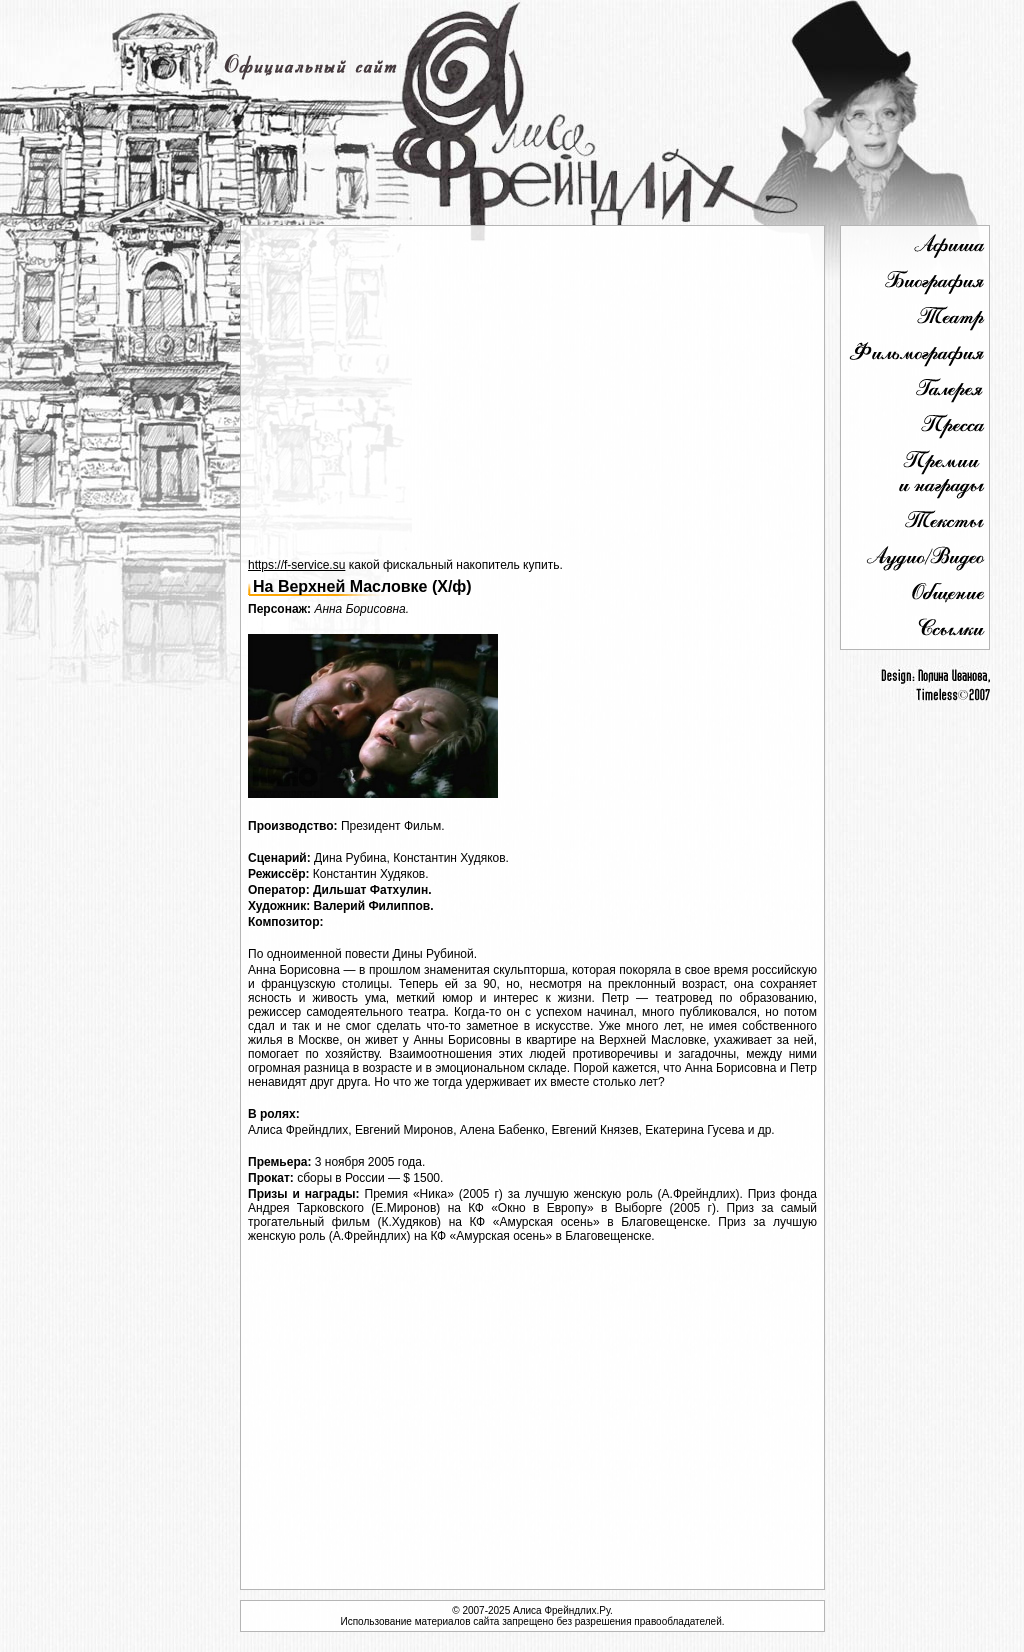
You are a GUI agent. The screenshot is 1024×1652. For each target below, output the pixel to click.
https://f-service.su (296, 565)
